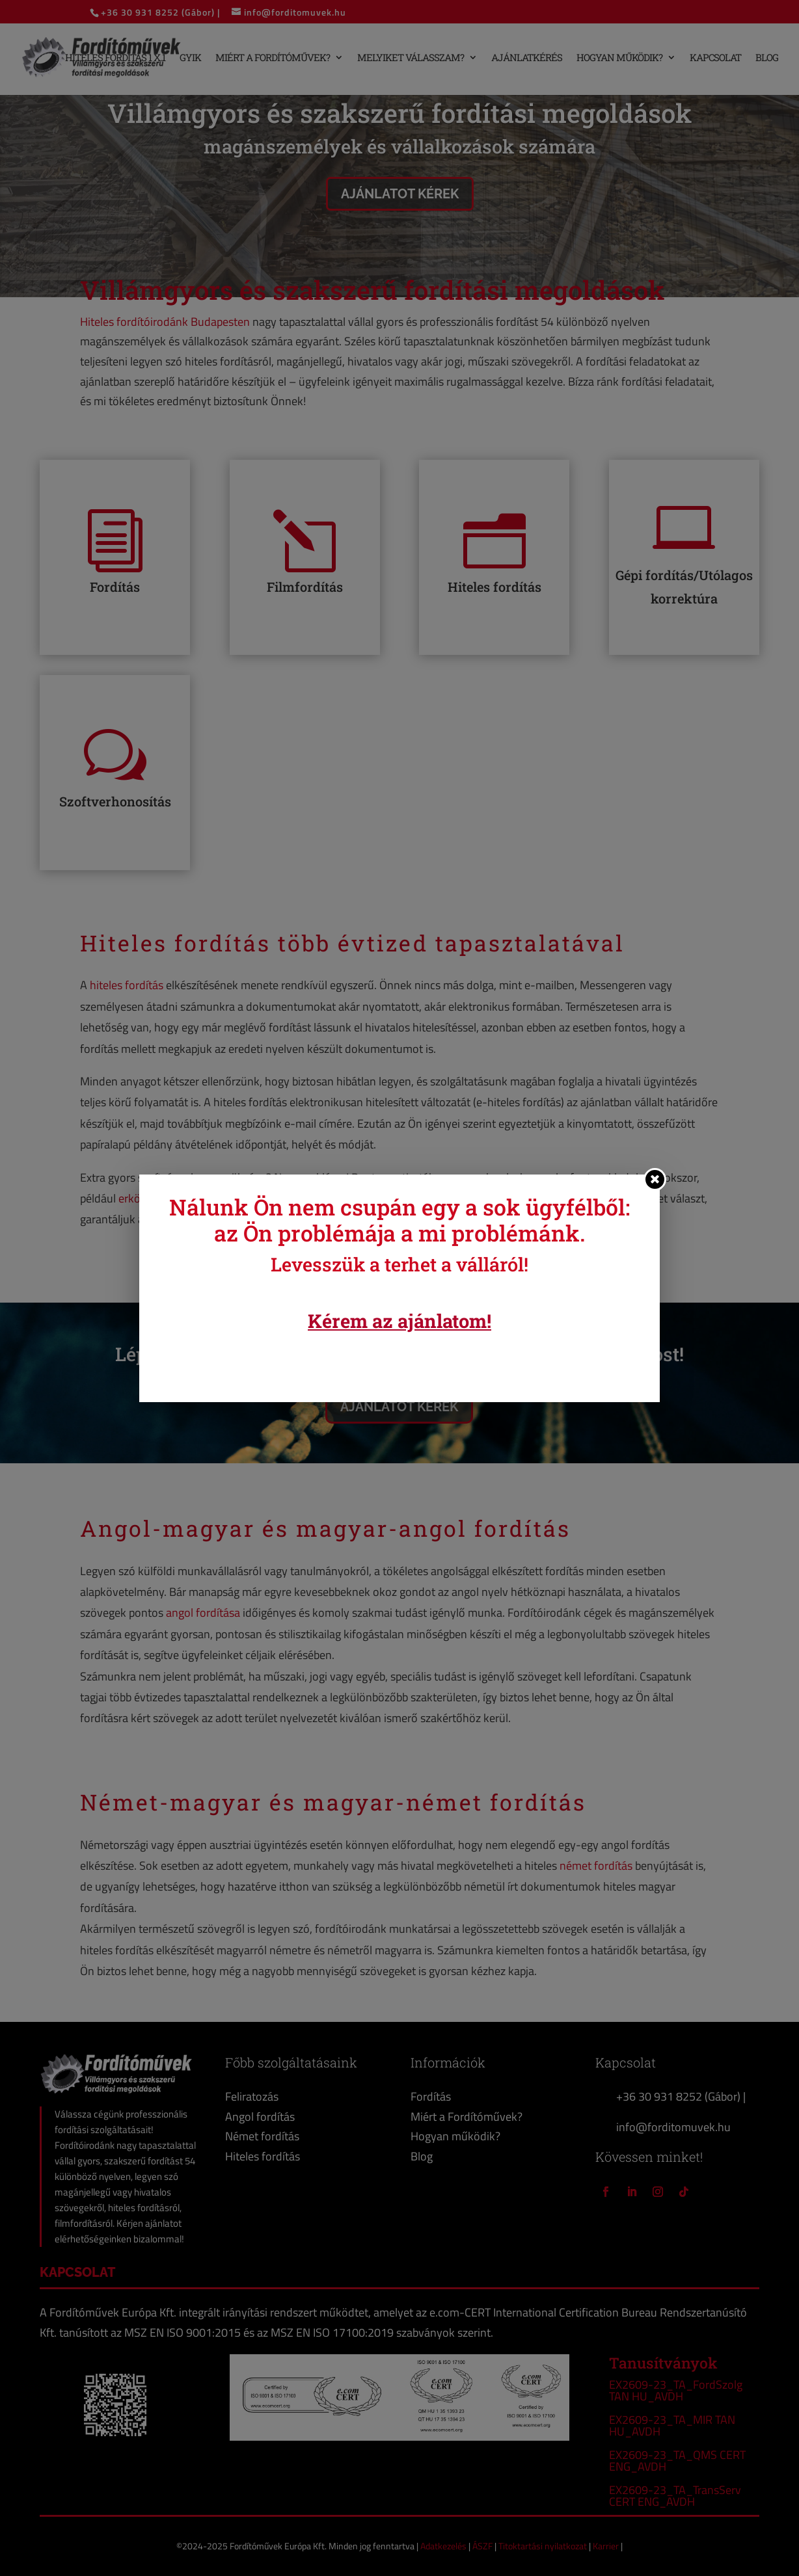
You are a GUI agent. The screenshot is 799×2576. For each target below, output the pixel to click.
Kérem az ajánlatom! (399, 1320)
